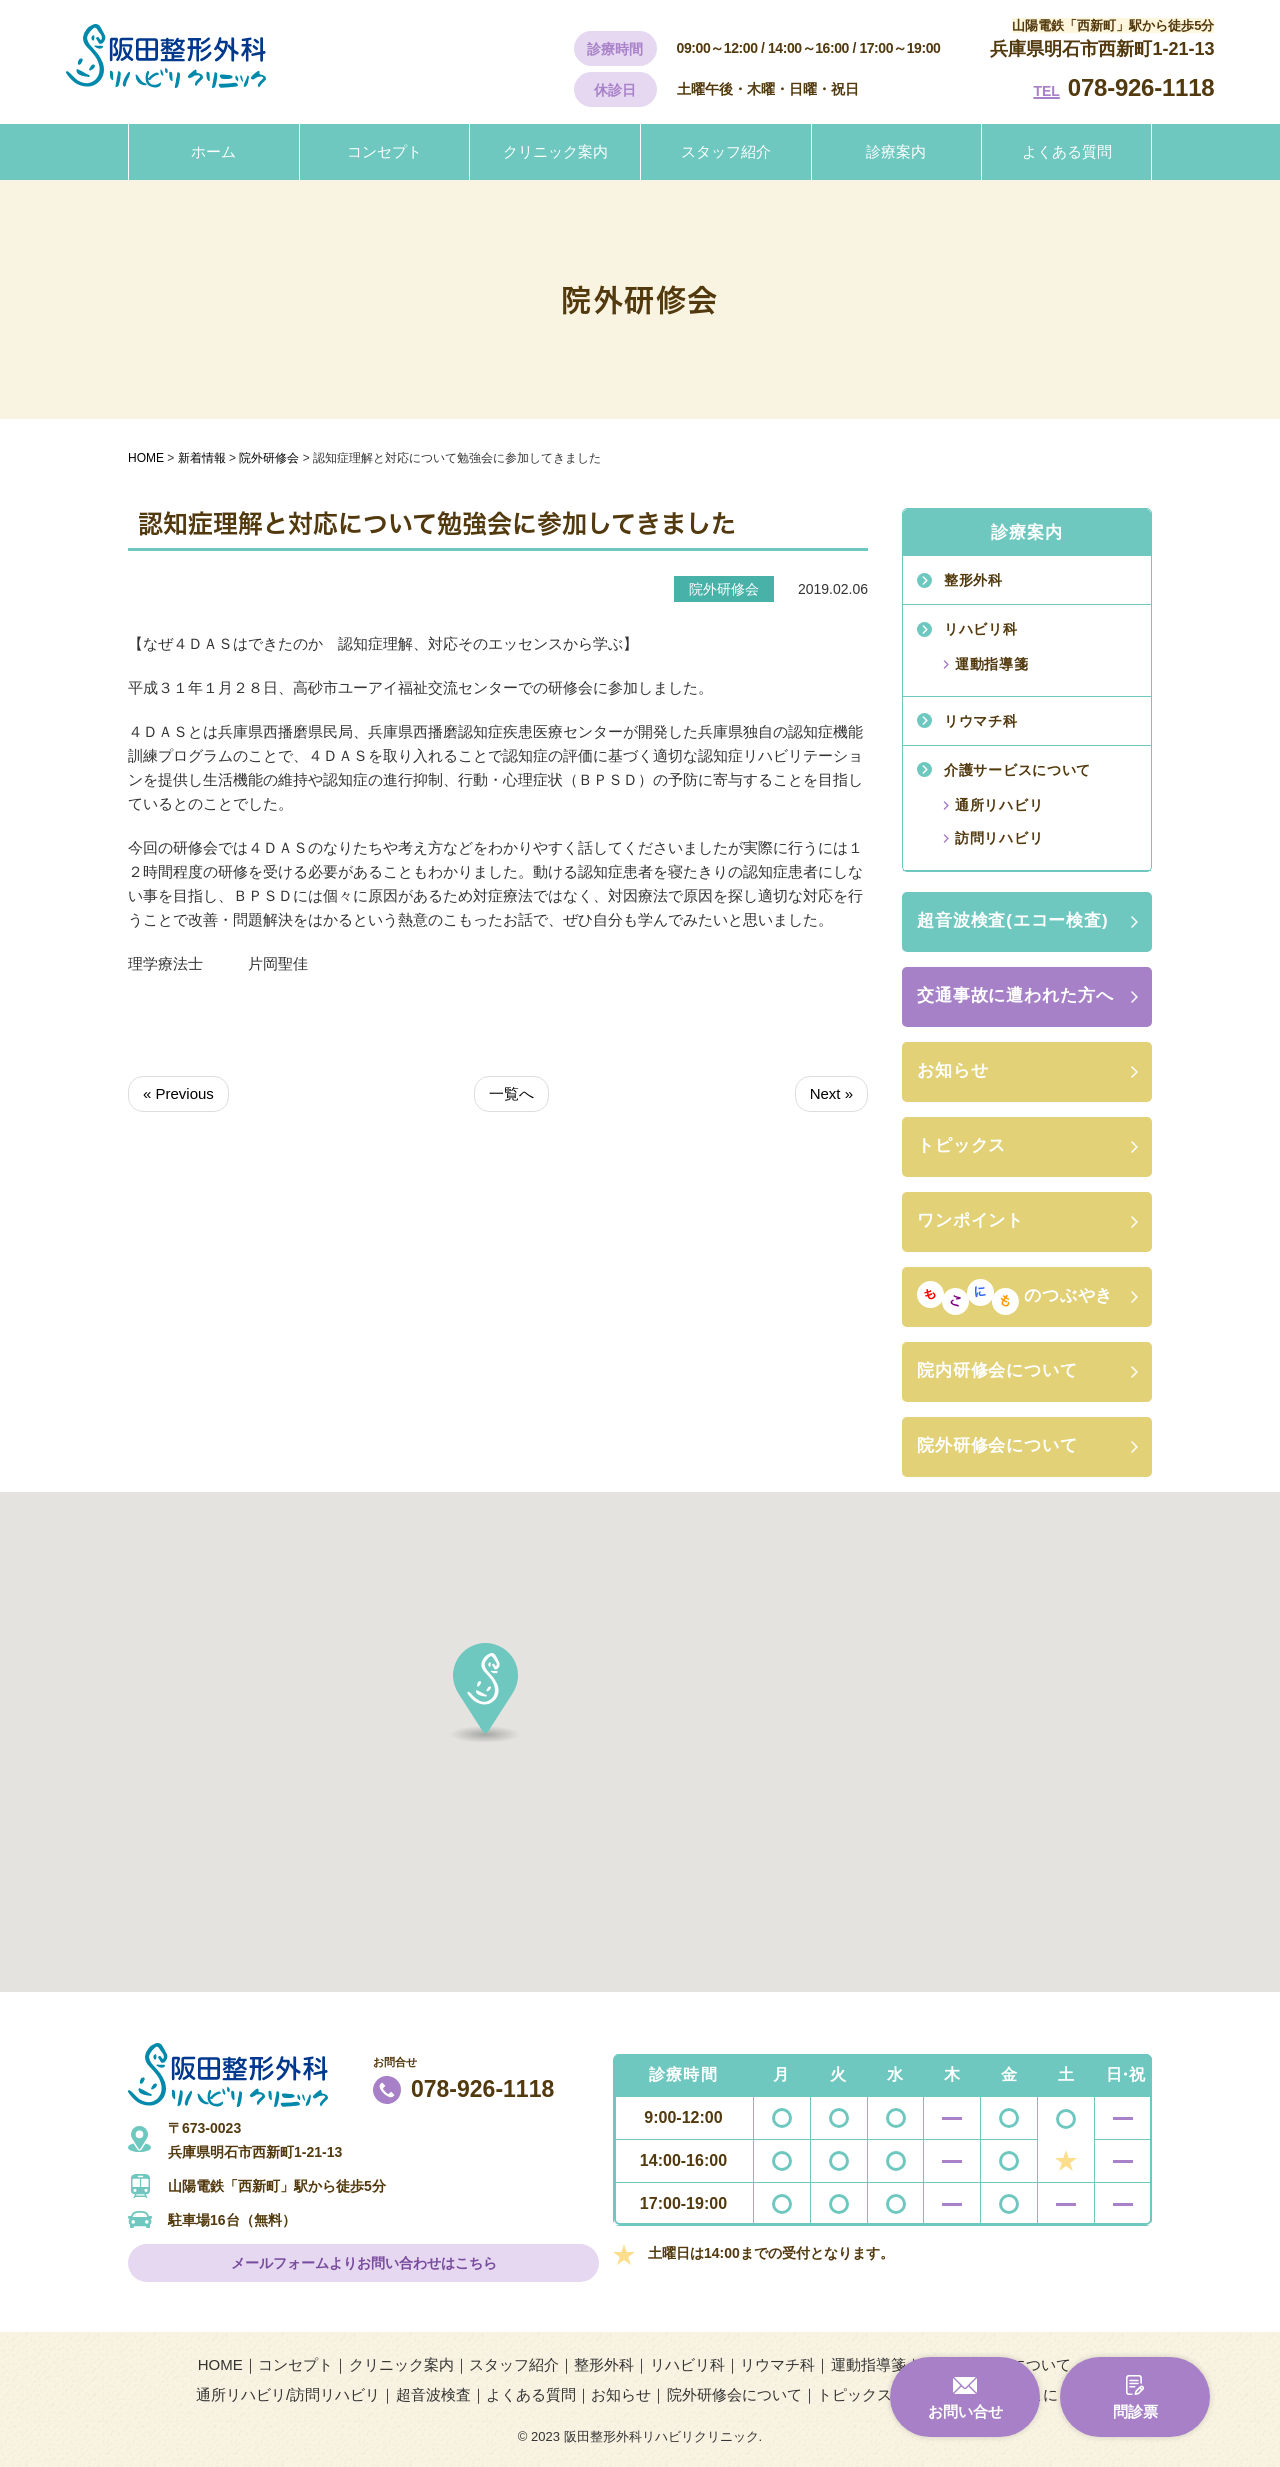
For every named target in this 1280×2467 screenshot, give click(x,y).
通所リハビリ (999, 805)
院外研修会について (997, 1445)
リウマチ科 (981, 721)
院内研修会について (997, 1370)
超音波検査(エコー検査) (1013, 920)
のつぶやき (1015, 1297)
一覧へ (511, 1093)
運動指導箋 (992, 664)
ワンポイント (970, 1220)
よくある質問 (1067, 151)
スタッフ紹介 (726, 151)
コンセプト (384, 151)
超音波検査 (433, 2394)
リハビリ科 (981, 629)
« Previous (178, 1093)
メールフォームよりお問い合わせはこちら (364, 2263)
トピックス (961, 1145)
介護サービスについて (1017, 770)
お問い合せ (965, 2411)
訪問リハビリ (999, 838)
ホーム (213, 151)
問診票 (1135, 2411)
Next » (831, 1093)
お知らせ (952, 1070)
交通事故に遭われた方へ (1015, 995)
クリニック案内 (555, 151)
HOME (220, 2364)
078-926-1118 (1141, 87)
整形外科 (973, 580)
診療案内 (896, 151)
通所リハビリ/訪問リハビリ (288, 2394)
